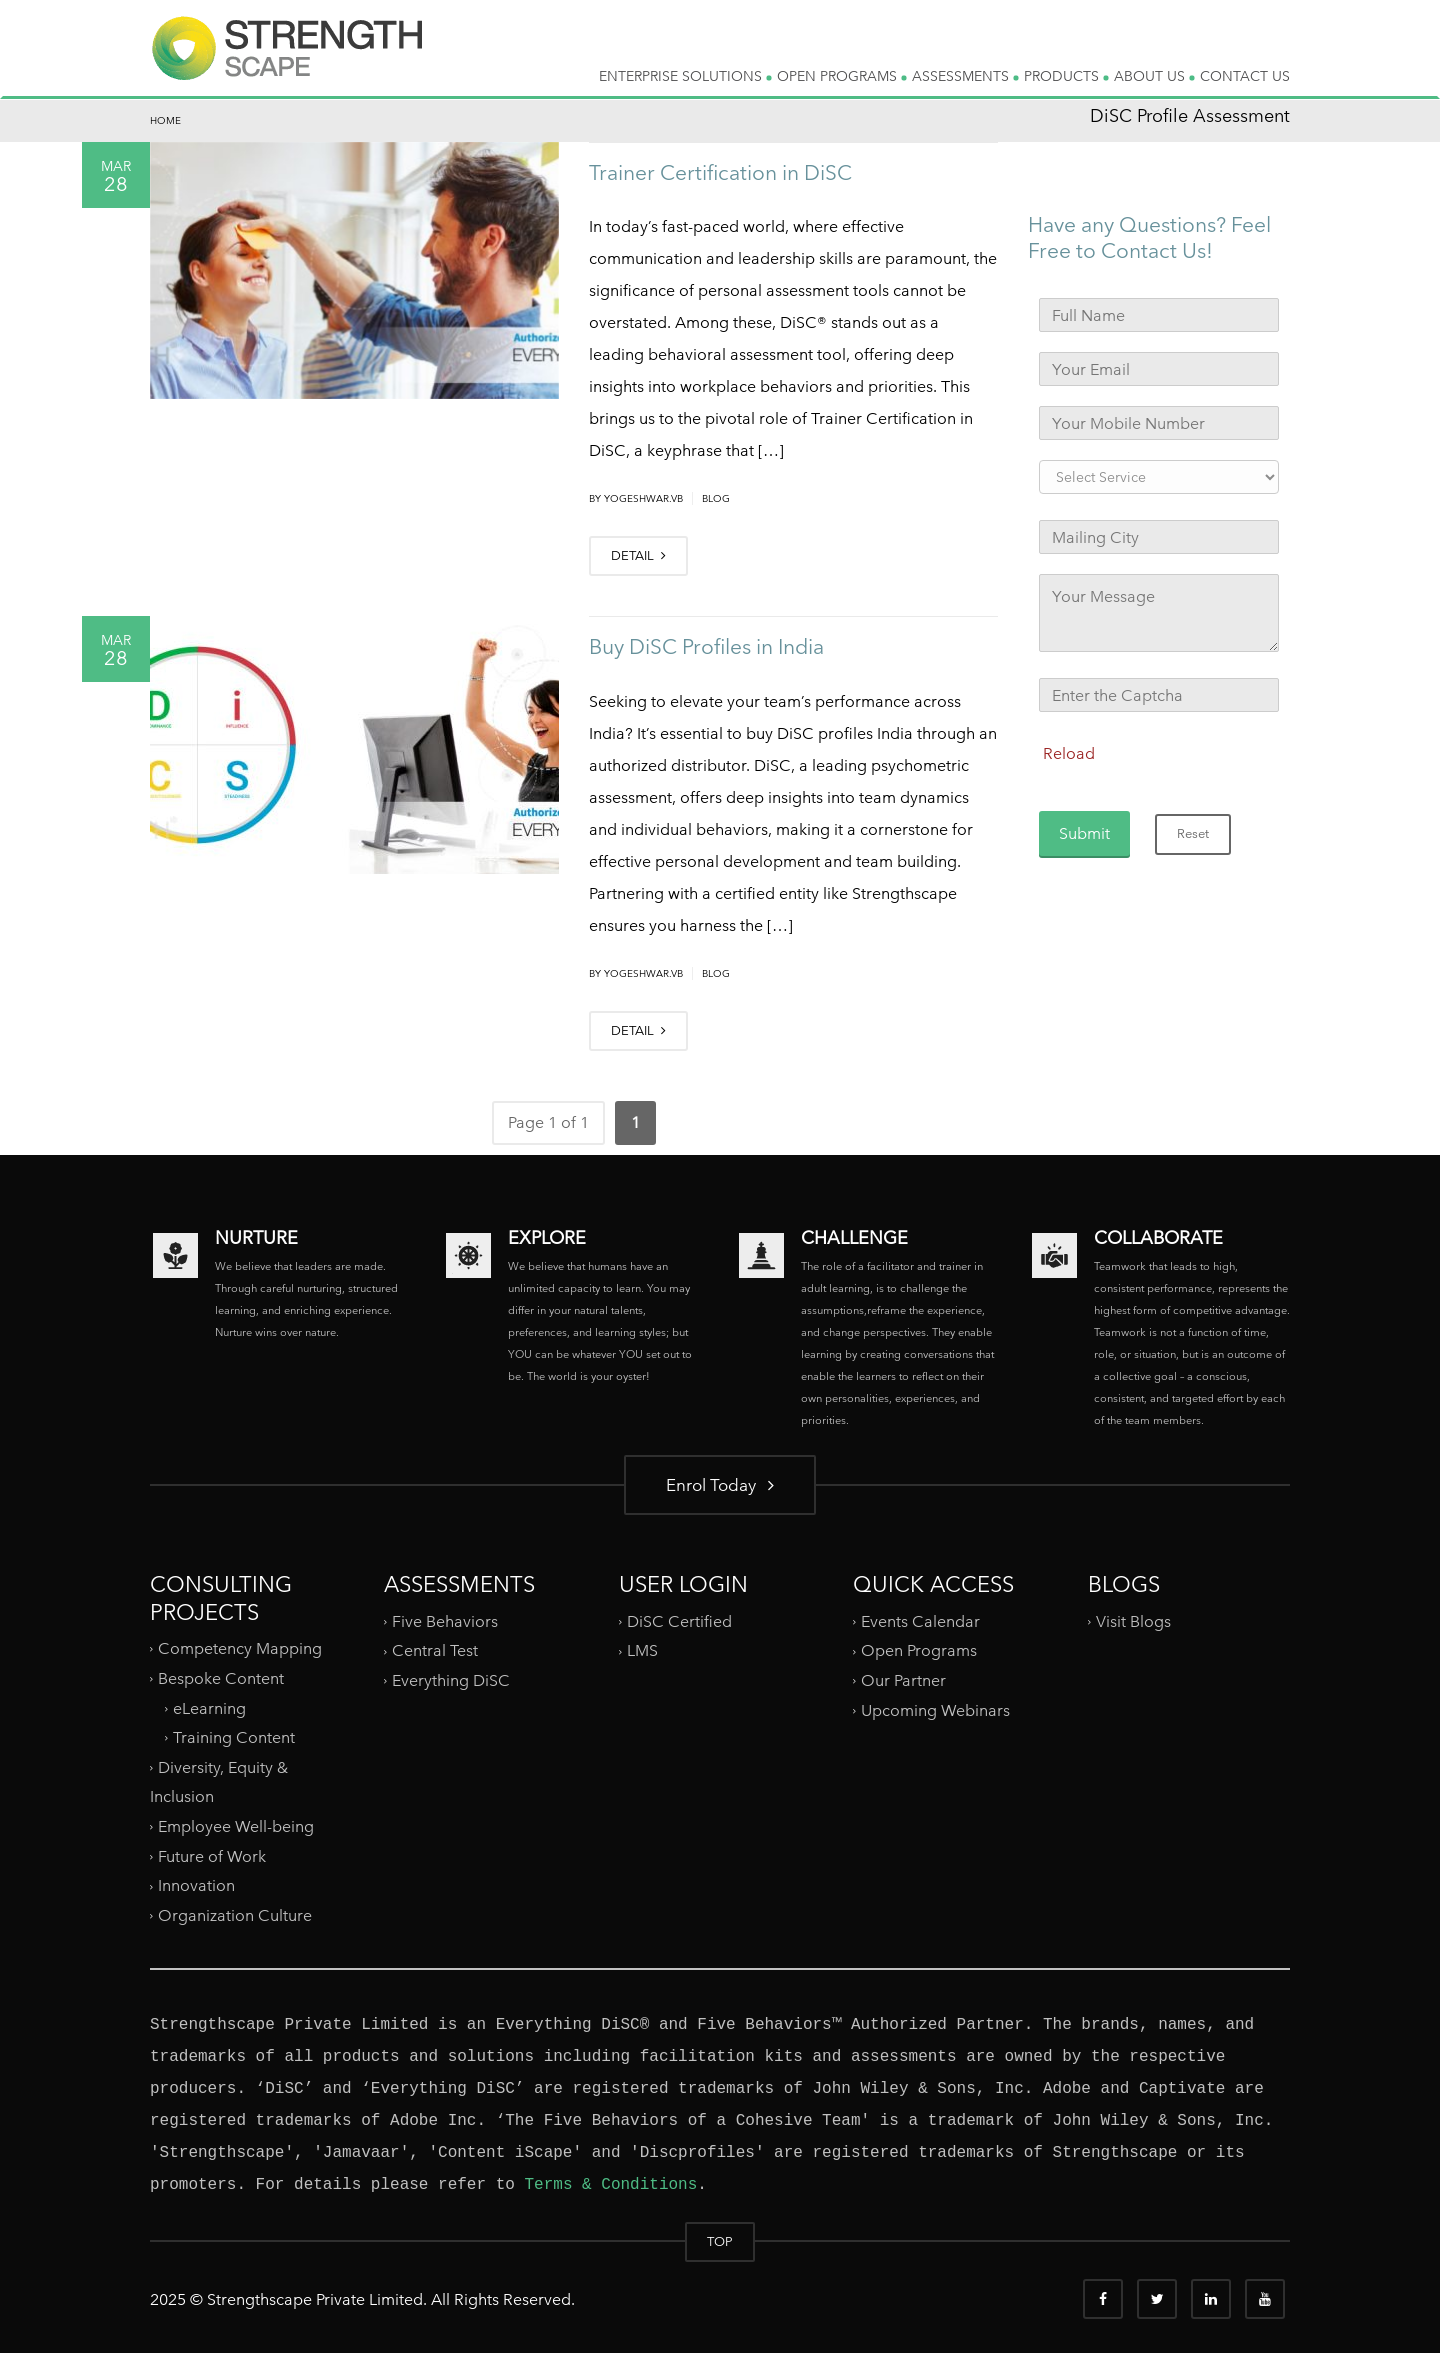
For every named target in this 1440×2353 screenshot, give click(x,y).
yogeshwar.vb (643, 498)
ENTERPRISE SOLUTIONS (685, 76)
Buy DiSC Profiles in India (706, 646)
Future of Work (212, 1856)
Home (165, 120)
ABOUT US (1154, 76)
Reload (1069, 753)
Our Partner (903, 1680)
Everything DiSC (453, 1680)
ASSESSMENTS (965, 76)
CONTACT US (1245, 76)
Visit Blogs (1133, 1621)
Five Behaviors (445, 1621)
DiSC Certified (679, 1621)
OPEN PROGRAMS (842, 76)
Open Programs (919, 1650)
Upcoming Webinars (935, 1710)
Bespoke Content (221, 1678)
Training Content (234, 1737)
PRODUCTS (1066, 76)
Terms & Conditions (610, 2185)
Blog (716, 498)
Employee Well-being (236, 1826)
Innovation (196, 1885)
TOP (720, 2241)
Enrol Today (720, 1484)
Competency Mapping (240, 1648)
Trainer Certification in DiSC (720, 172)
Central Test (435, 1650)
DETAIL (638, 555)
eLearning (209, 1707)
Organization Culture (235, 1915)
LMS (642, 1650)
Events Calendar (920, 1621)
